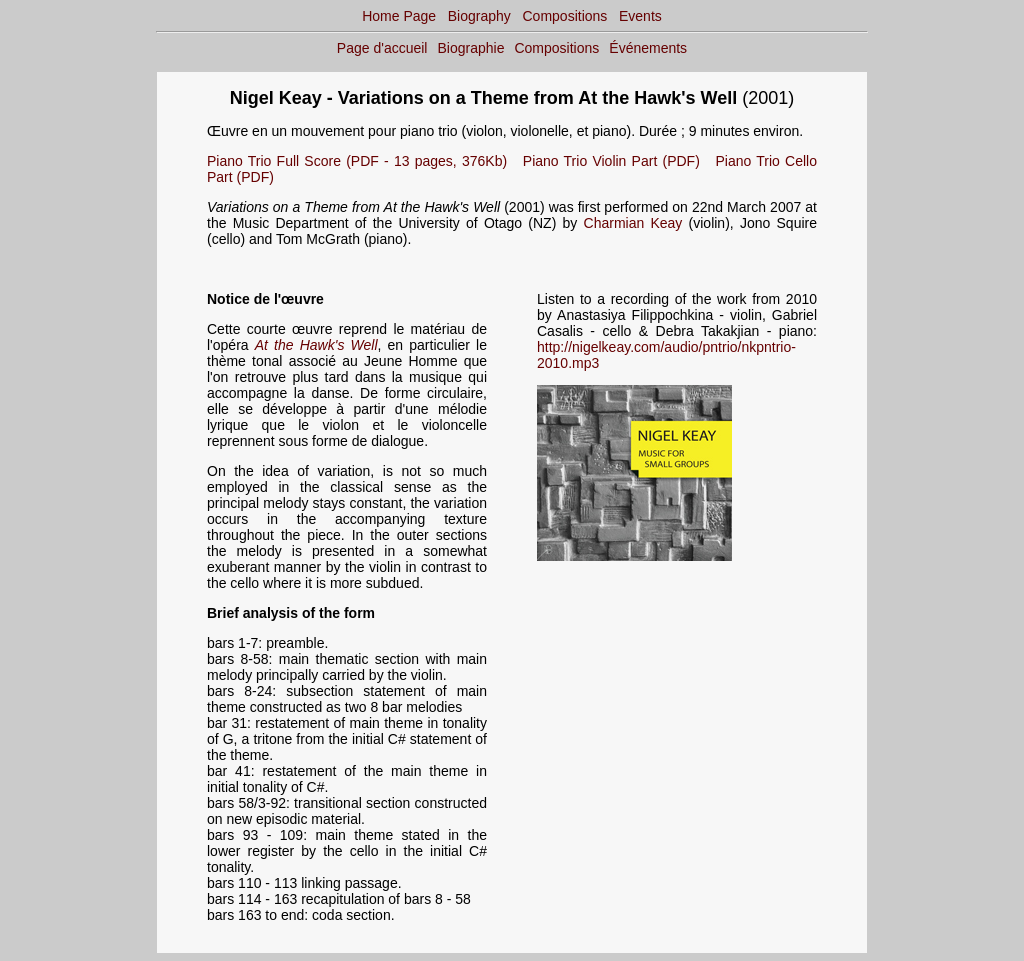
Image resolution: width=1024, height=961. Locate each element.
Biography (479, 16)
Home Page (399, 16)
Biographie (471, 48)
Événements (648, 48)
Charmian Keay (633, 223)
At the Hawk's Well (316, 345)
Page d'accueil (382, 48)
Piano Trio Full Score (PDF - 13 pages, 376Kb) (357, 161)
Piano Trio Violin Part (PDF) (611, 161)
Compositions (565, 16)
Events (640, 16)
